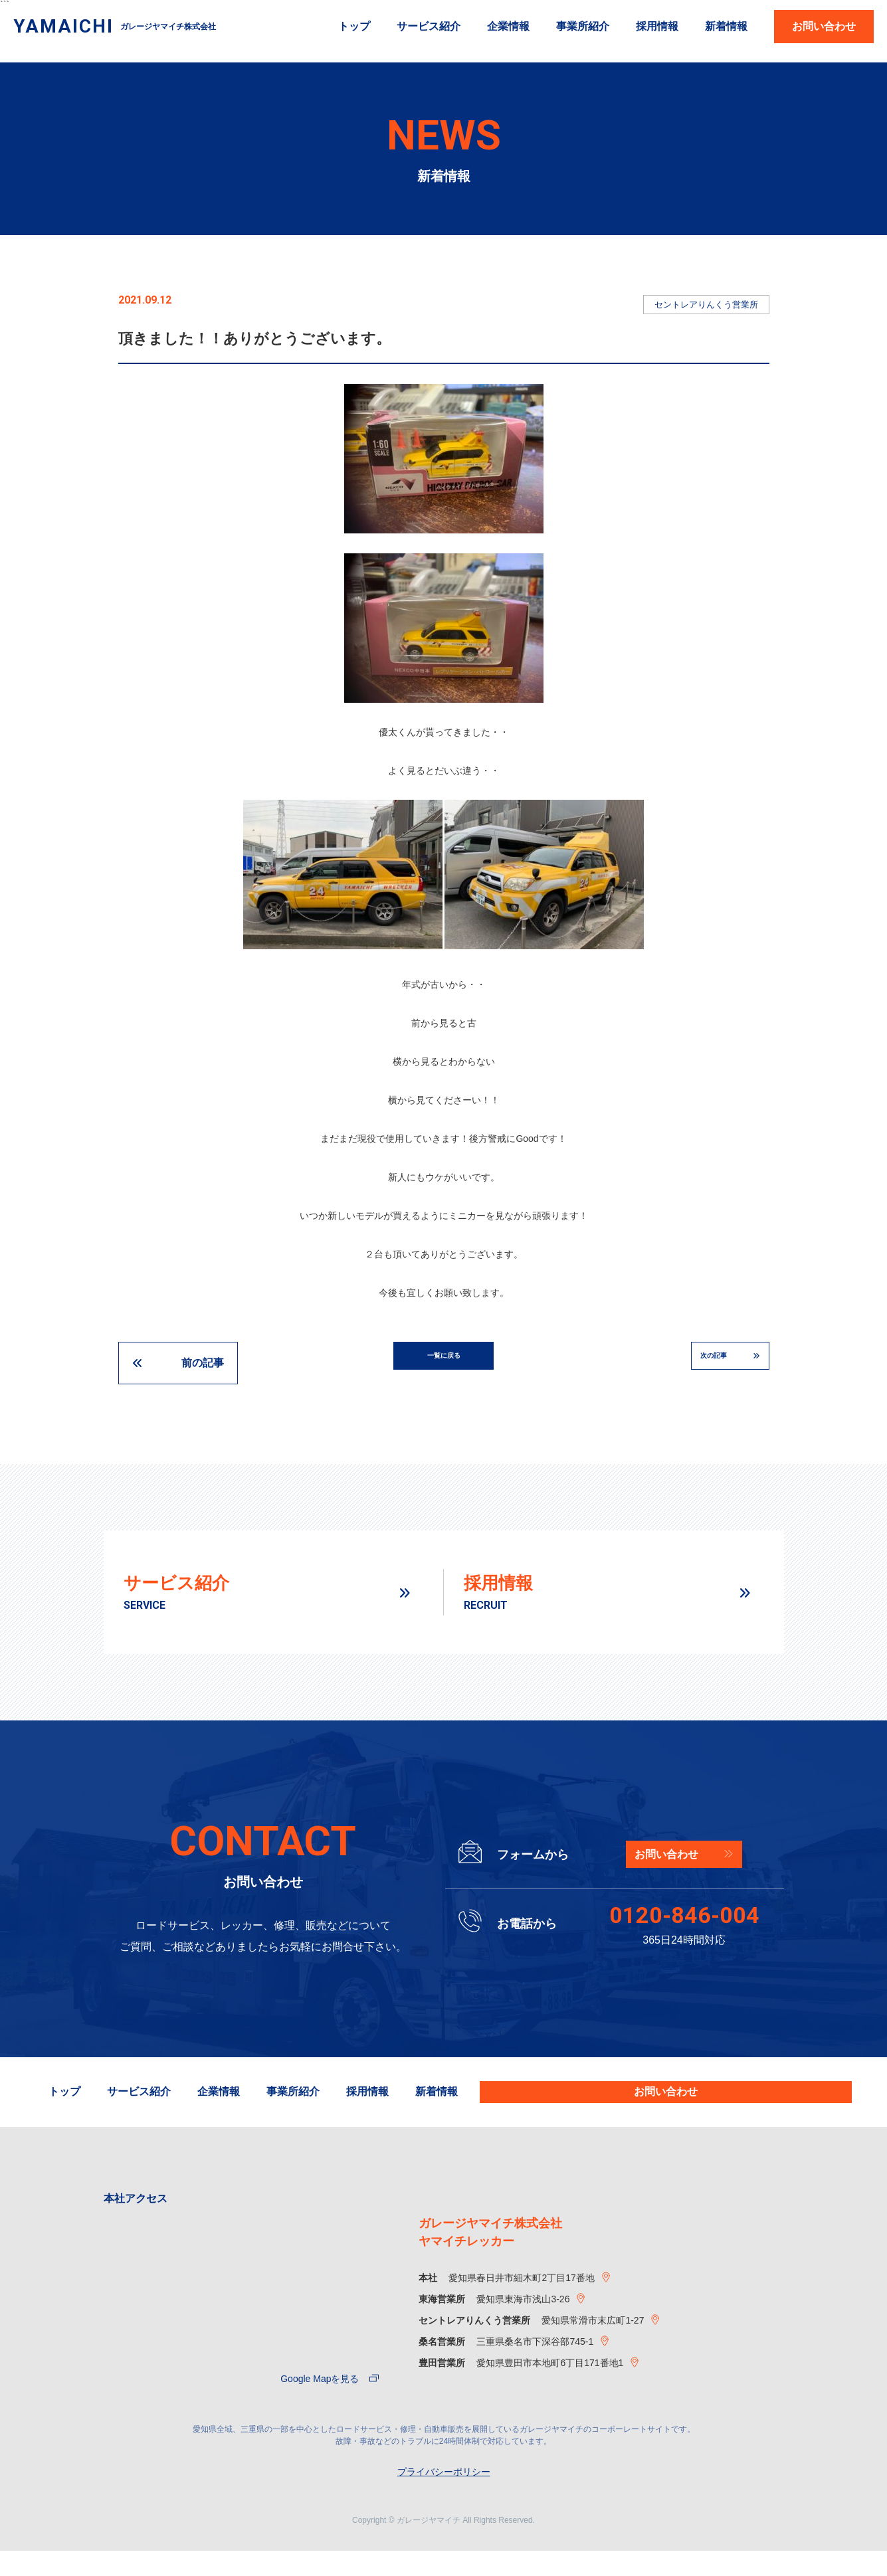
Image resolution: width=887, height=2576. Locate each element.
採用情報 (657, 26)
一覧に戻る (443, 1362)
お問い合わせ (824, 26)
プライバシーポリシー (443, 2497)
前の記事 (202, 1362)
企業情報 (508, 26)
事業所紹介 (582, 26)
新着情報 (726, 26)
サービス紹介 (428, 26)
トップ (354, 26)
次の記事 (685, 1362)
